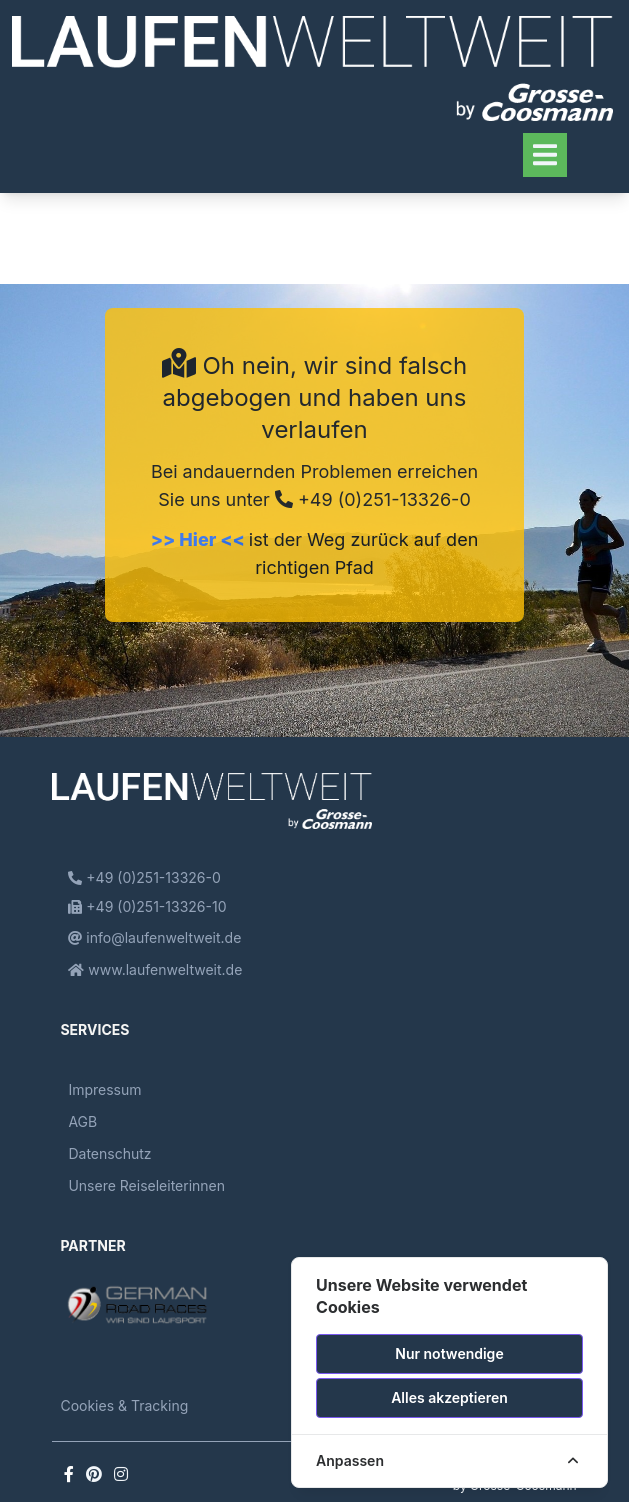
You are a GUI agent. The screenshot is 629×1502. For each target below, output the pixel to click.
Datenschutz (109, 1153)
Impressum (104, 1089)
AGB (82, 1121)
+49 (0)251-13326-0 (373, 499)
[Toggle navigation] (545, 154)
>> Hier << (200, 539)
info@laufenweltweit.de (154, 937)
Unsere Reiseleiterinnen (146, 1185)
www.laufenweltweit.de (155, 969)
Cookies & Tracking (124, 1405)
